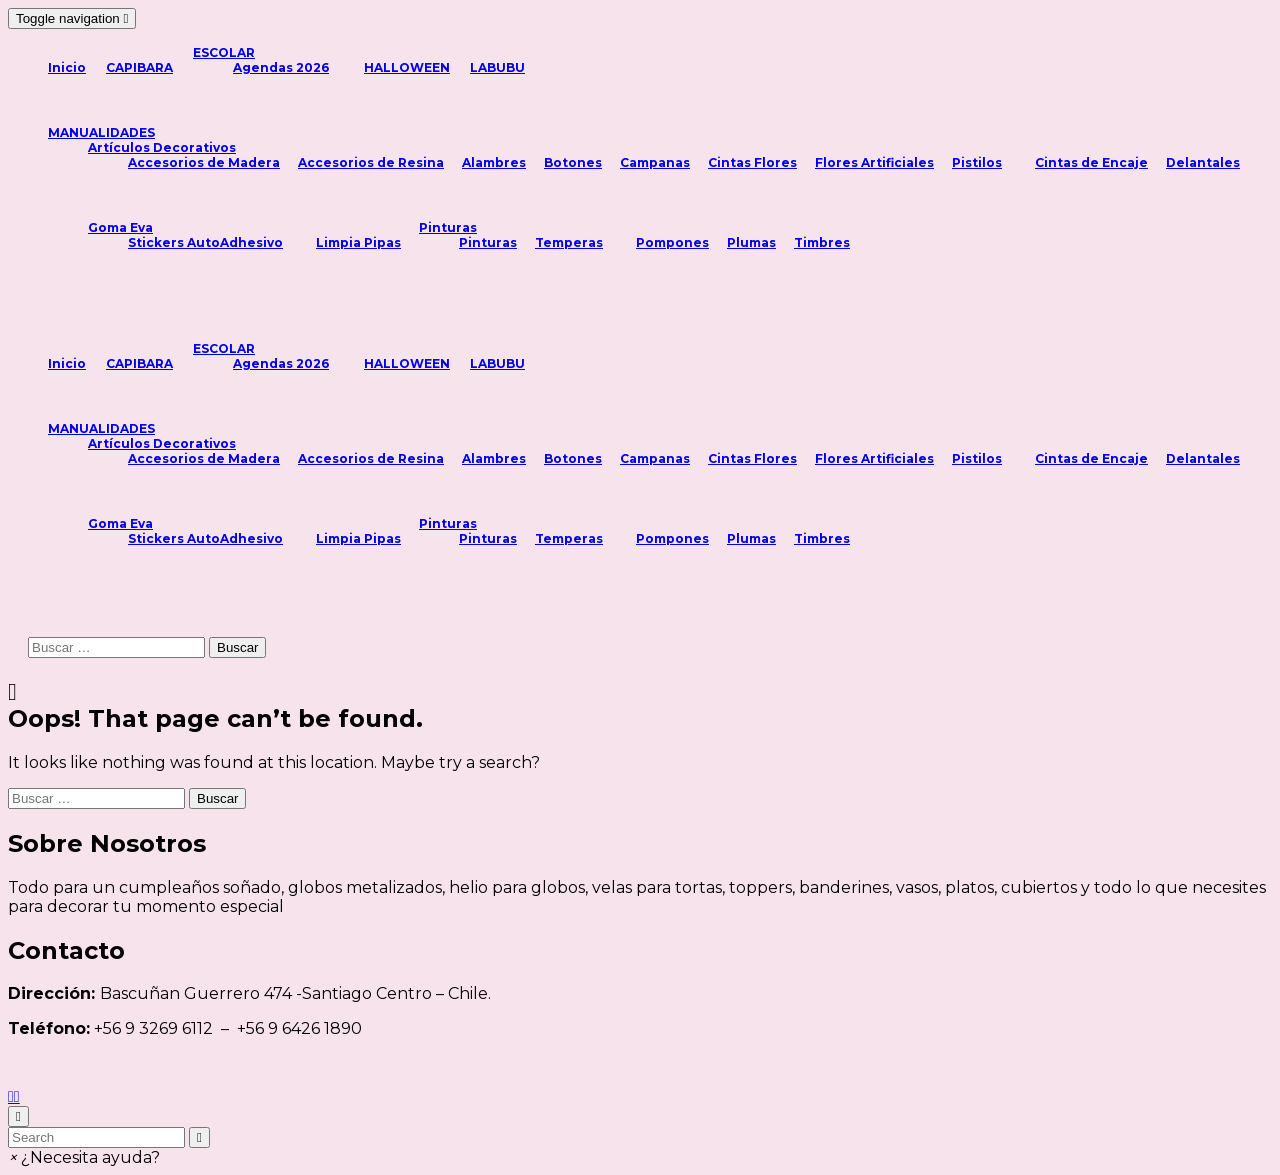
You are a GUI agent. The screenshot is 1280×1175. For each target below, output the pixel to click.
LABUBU (497, 67)
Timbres (822, 242)
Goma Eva (120, 227)
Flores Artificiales (874, 162)
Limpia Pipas (358, 242)
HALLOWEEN (407, 67)
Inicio (67, 67)
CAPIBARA (139, 67)
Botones (573, 162)
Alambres (494, 162)
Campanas (655, 162)
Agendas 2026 (281, 67)
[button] (84, 1157)
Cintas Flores (752, 162)
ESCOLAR (224, 52)
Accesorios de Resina (371, 162)
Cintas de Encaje (1091, 162)
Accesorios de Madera (204, 162)
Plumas (751, 242)
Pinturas (448, 227)
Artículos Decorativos (162, 147)
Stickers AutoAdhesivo (205, 242)
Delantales (1203, 162)
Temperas (569, 242)
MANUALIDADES (101, 132)
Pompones (672, 242)
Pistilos (977, 162)
